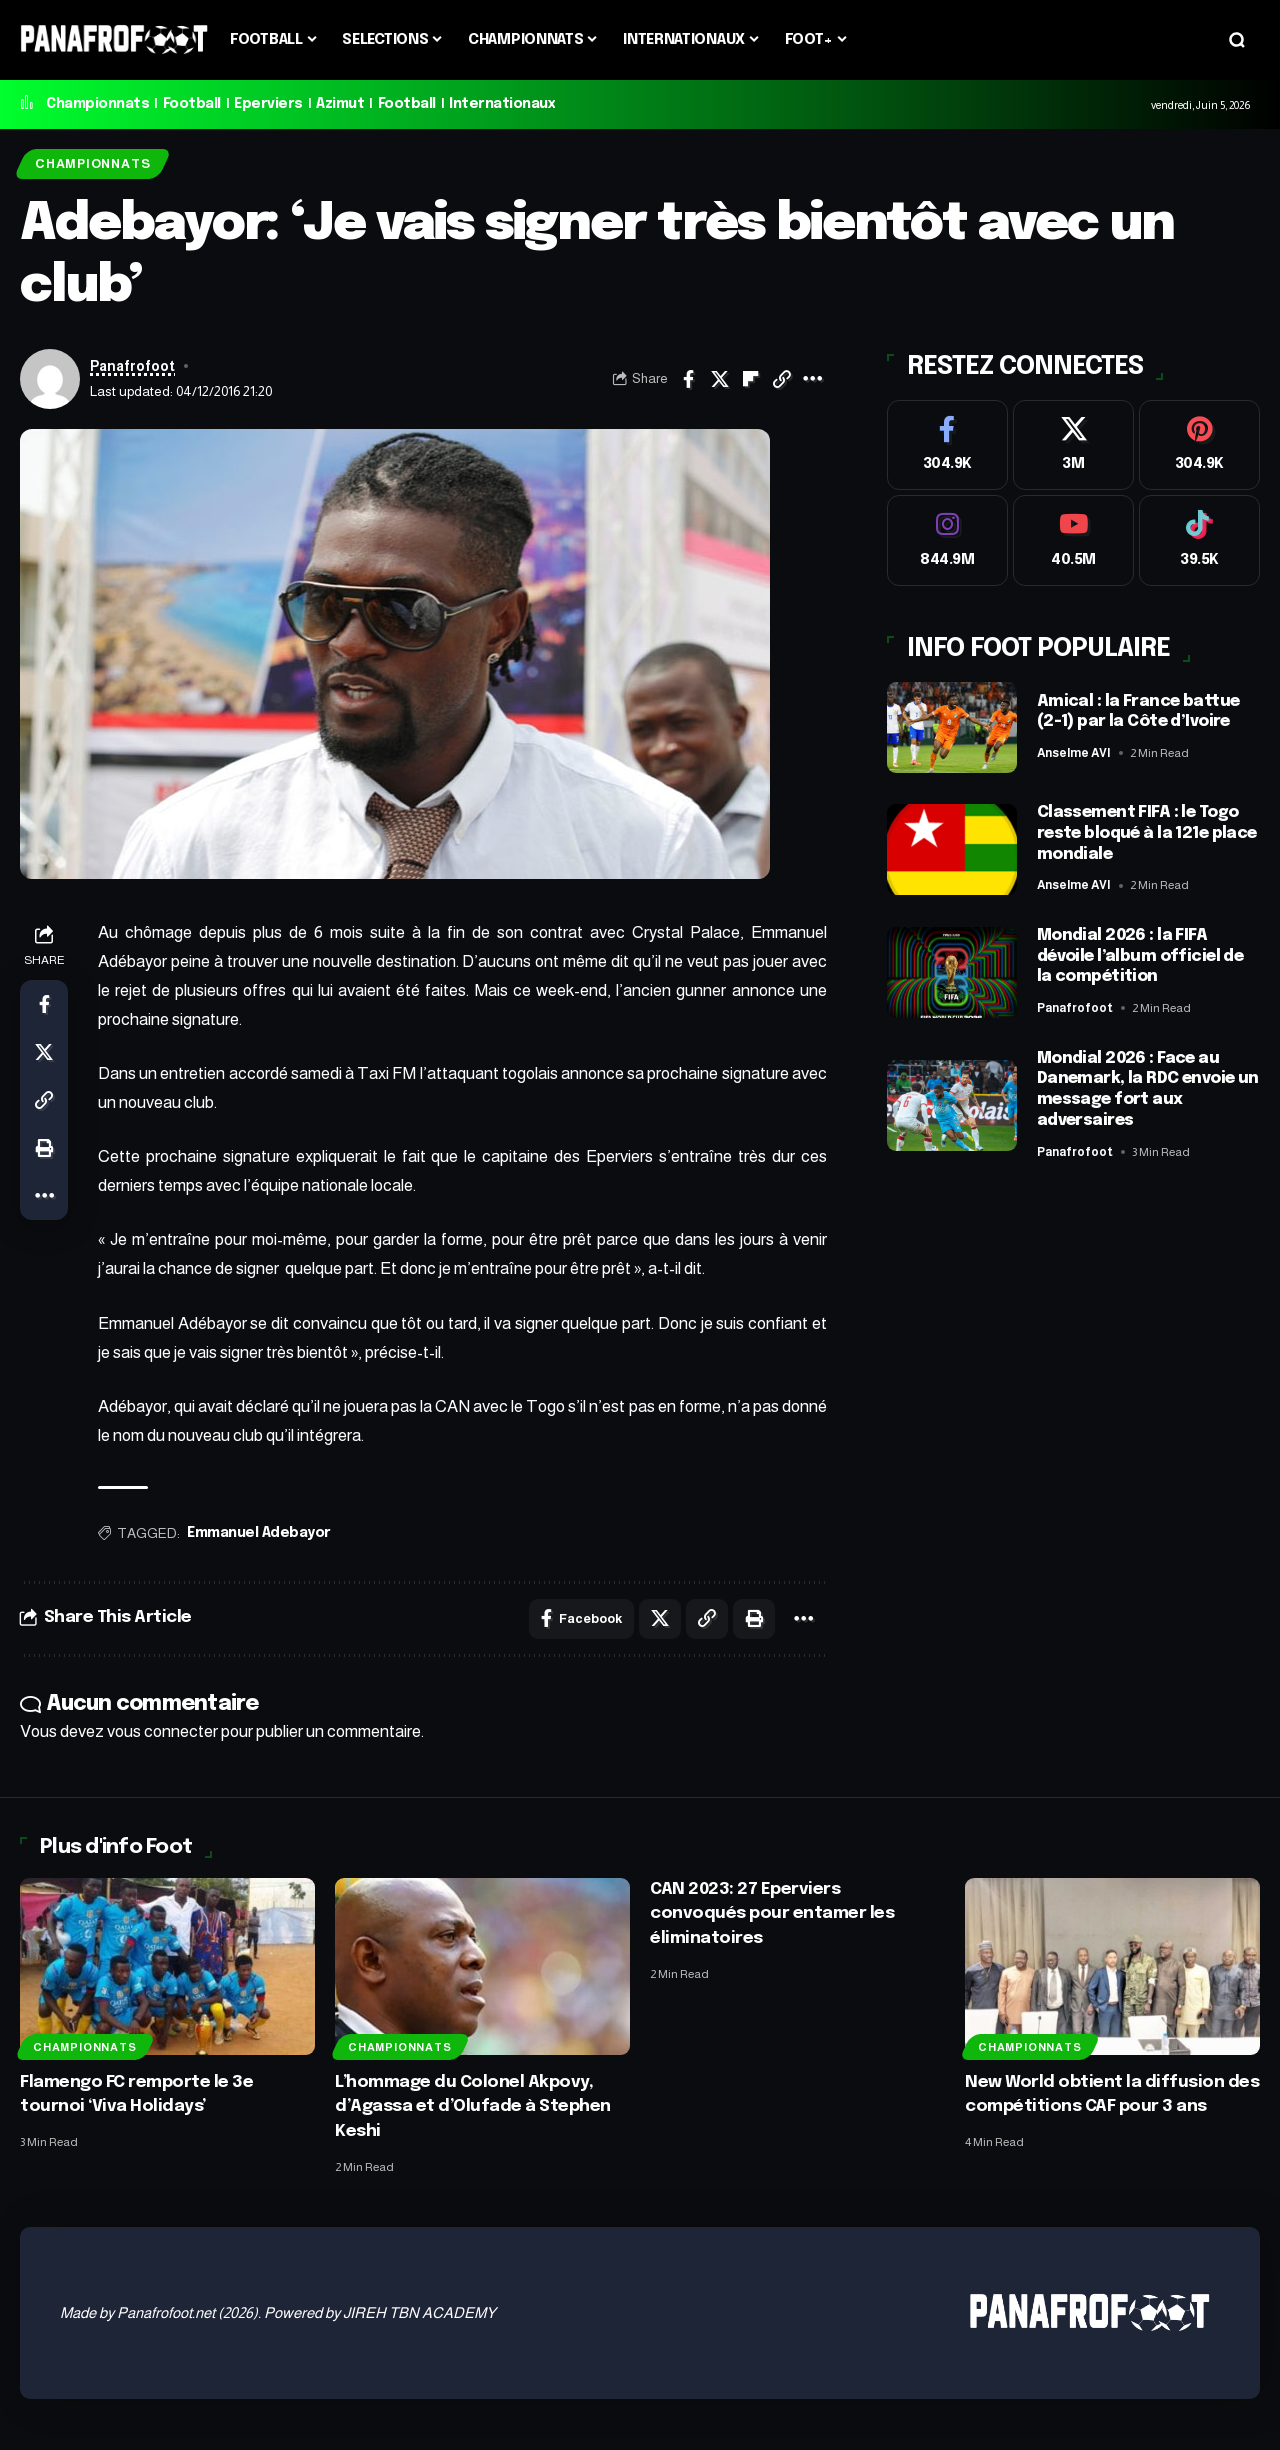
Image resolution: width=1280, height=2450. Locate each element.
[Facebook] (947, 440)
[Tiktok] (1199, 536)
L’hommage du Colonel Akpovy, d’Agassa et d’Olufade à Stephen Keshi (473, 2107)
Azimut (340, 104)
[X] (1073, 440)
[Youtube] (1073, 536)
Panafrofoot (132, 366)
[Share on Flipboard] (751, 379)
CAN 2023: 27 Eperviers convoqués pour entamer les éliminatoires (772, 1914)
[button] (1237, 40)
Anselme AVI (1075, 749)
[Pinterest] (1199, 440)
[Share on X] (720, 379)
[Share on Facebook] (689, 379)
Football (192, 104)
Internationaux (502, 104)
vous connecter (162, 1731)
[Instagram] (947, 536)
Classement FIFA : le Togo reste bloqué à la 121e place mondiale (1147, 829)
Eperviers (268, 104)
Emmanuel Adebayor (259, 1533)
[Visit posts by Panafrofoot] (50, 379)
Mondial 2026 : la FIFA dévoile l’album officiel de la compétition (1140, 951)
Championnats (97, 104)
